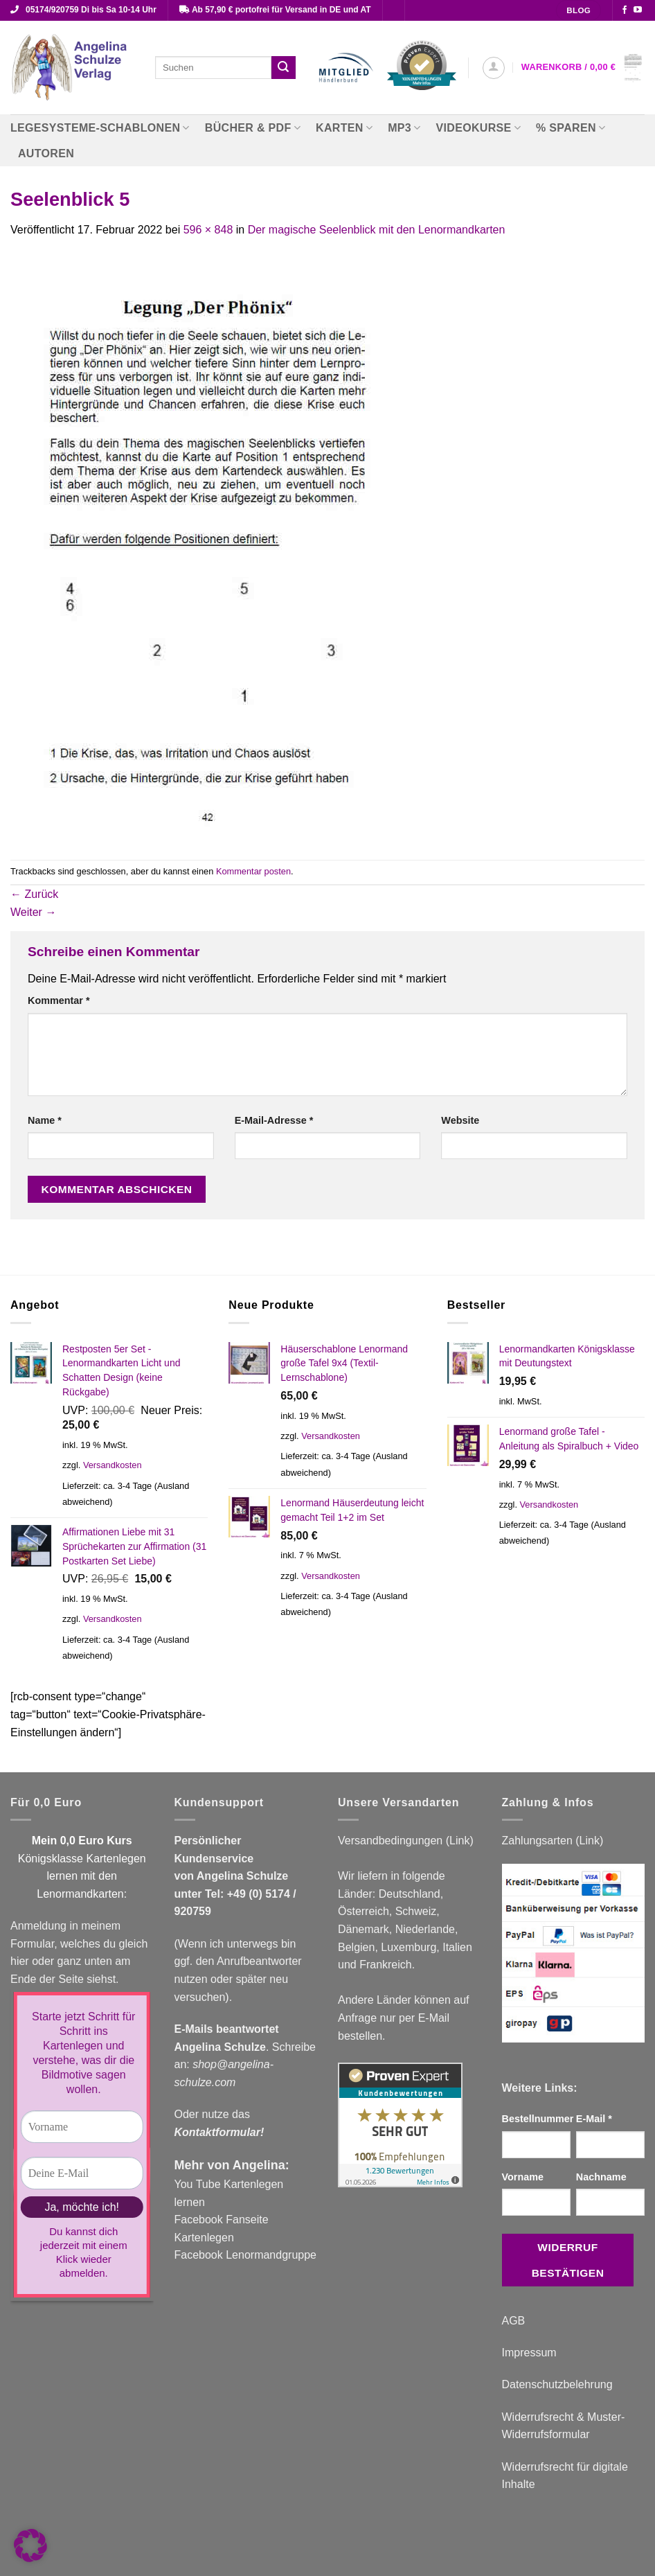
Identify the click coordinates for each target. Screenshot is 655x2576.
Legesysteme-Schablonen (100, 127)
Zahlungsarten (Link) (553, 1840)
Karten (344, 127)
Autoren (46, 153)
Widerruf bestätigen (568, 2260)
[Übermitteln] (283, 68)
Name (45, 1120)
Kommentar (59, 1000)
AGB (514, 2321)
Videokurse (478, 127)
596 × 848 (208, 230)
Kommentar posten (253, 871)
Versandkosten (112, 1465)
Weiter (33, 912)
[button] (494, 68)
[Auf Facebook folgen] (624, 10)
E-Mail (594, 2118)
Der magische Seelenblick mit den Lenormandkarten (376, 230)
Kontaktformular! (219, 2132)
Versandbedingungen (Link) (406, 1840)
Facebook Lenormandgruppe (245, 2255)
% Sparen (570, 127)
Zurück (34, 894)
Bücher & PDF (252, 127)
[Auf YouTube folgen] (638, 10)
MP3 (404, 127)
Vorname (523, 2176)
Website (460, 1120)
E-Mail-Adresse (274, 1120)
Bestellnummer (536, 2118)
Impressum (529, 2352)
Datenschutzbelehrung (557, 2384)
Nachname (601, 2176)
